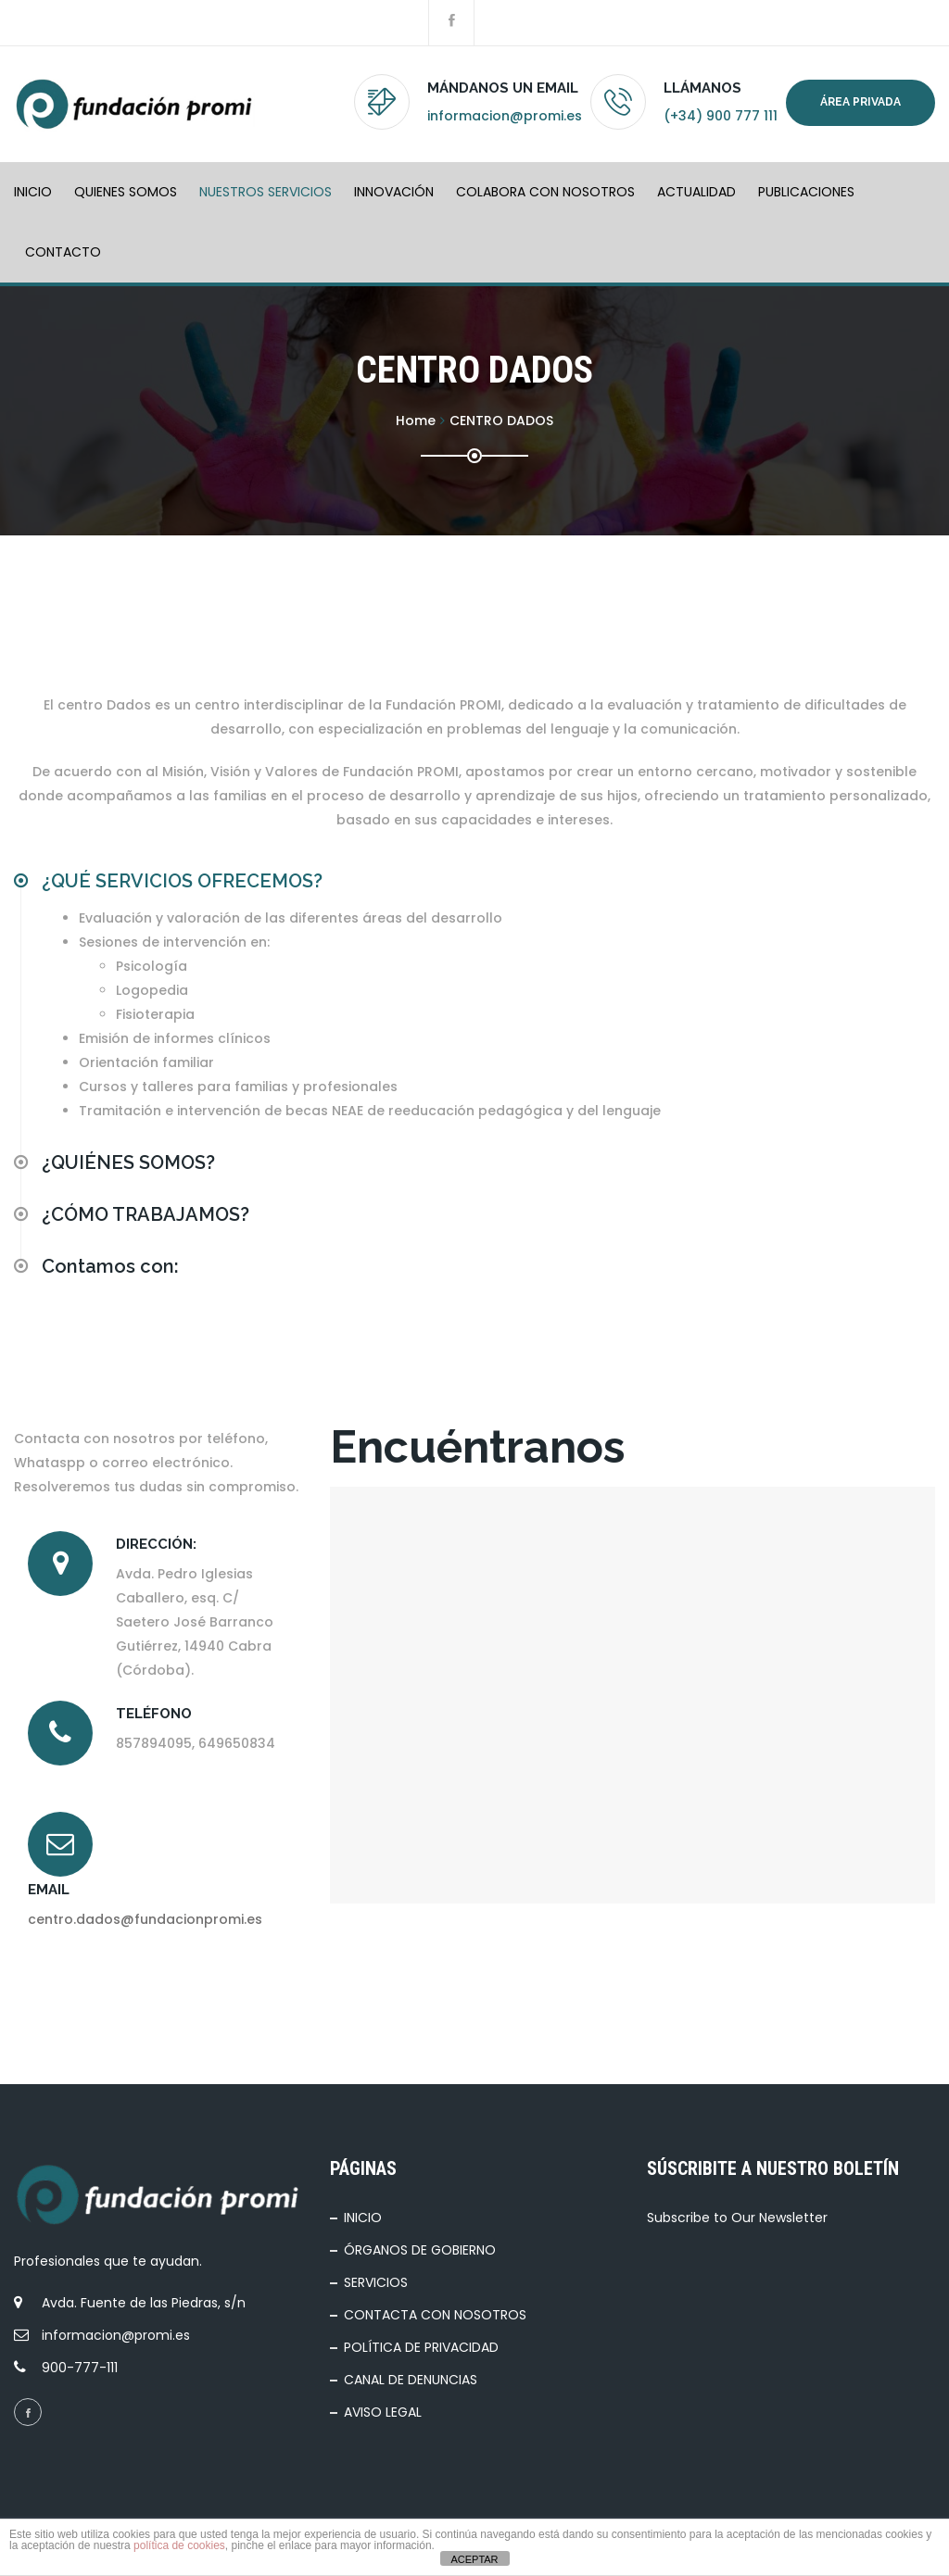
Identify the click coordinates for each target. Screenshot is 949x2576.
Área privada (860, 101)
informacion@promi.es (504, 116)
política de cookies (179, 2545)
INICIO (33, 191)
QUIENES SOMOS (125, 191)
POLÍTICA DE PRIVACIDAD (421, 2347)
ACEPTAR (474, 2559)
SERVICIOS (376, 2282)
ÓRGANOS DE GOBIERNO (420, 2250)
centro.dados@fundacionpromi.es (145, 1919)
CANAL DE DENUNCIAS (410, 2379)
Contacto (63, 252)
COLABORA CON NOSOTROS (545, 191)
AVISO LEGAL (383, 2412)
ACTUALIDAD (696, 191)
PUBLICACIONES (806, 191)
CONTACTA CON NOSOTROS (435, 2315)
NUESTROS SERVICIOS (265, 191)
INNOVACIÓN (394, 191)
